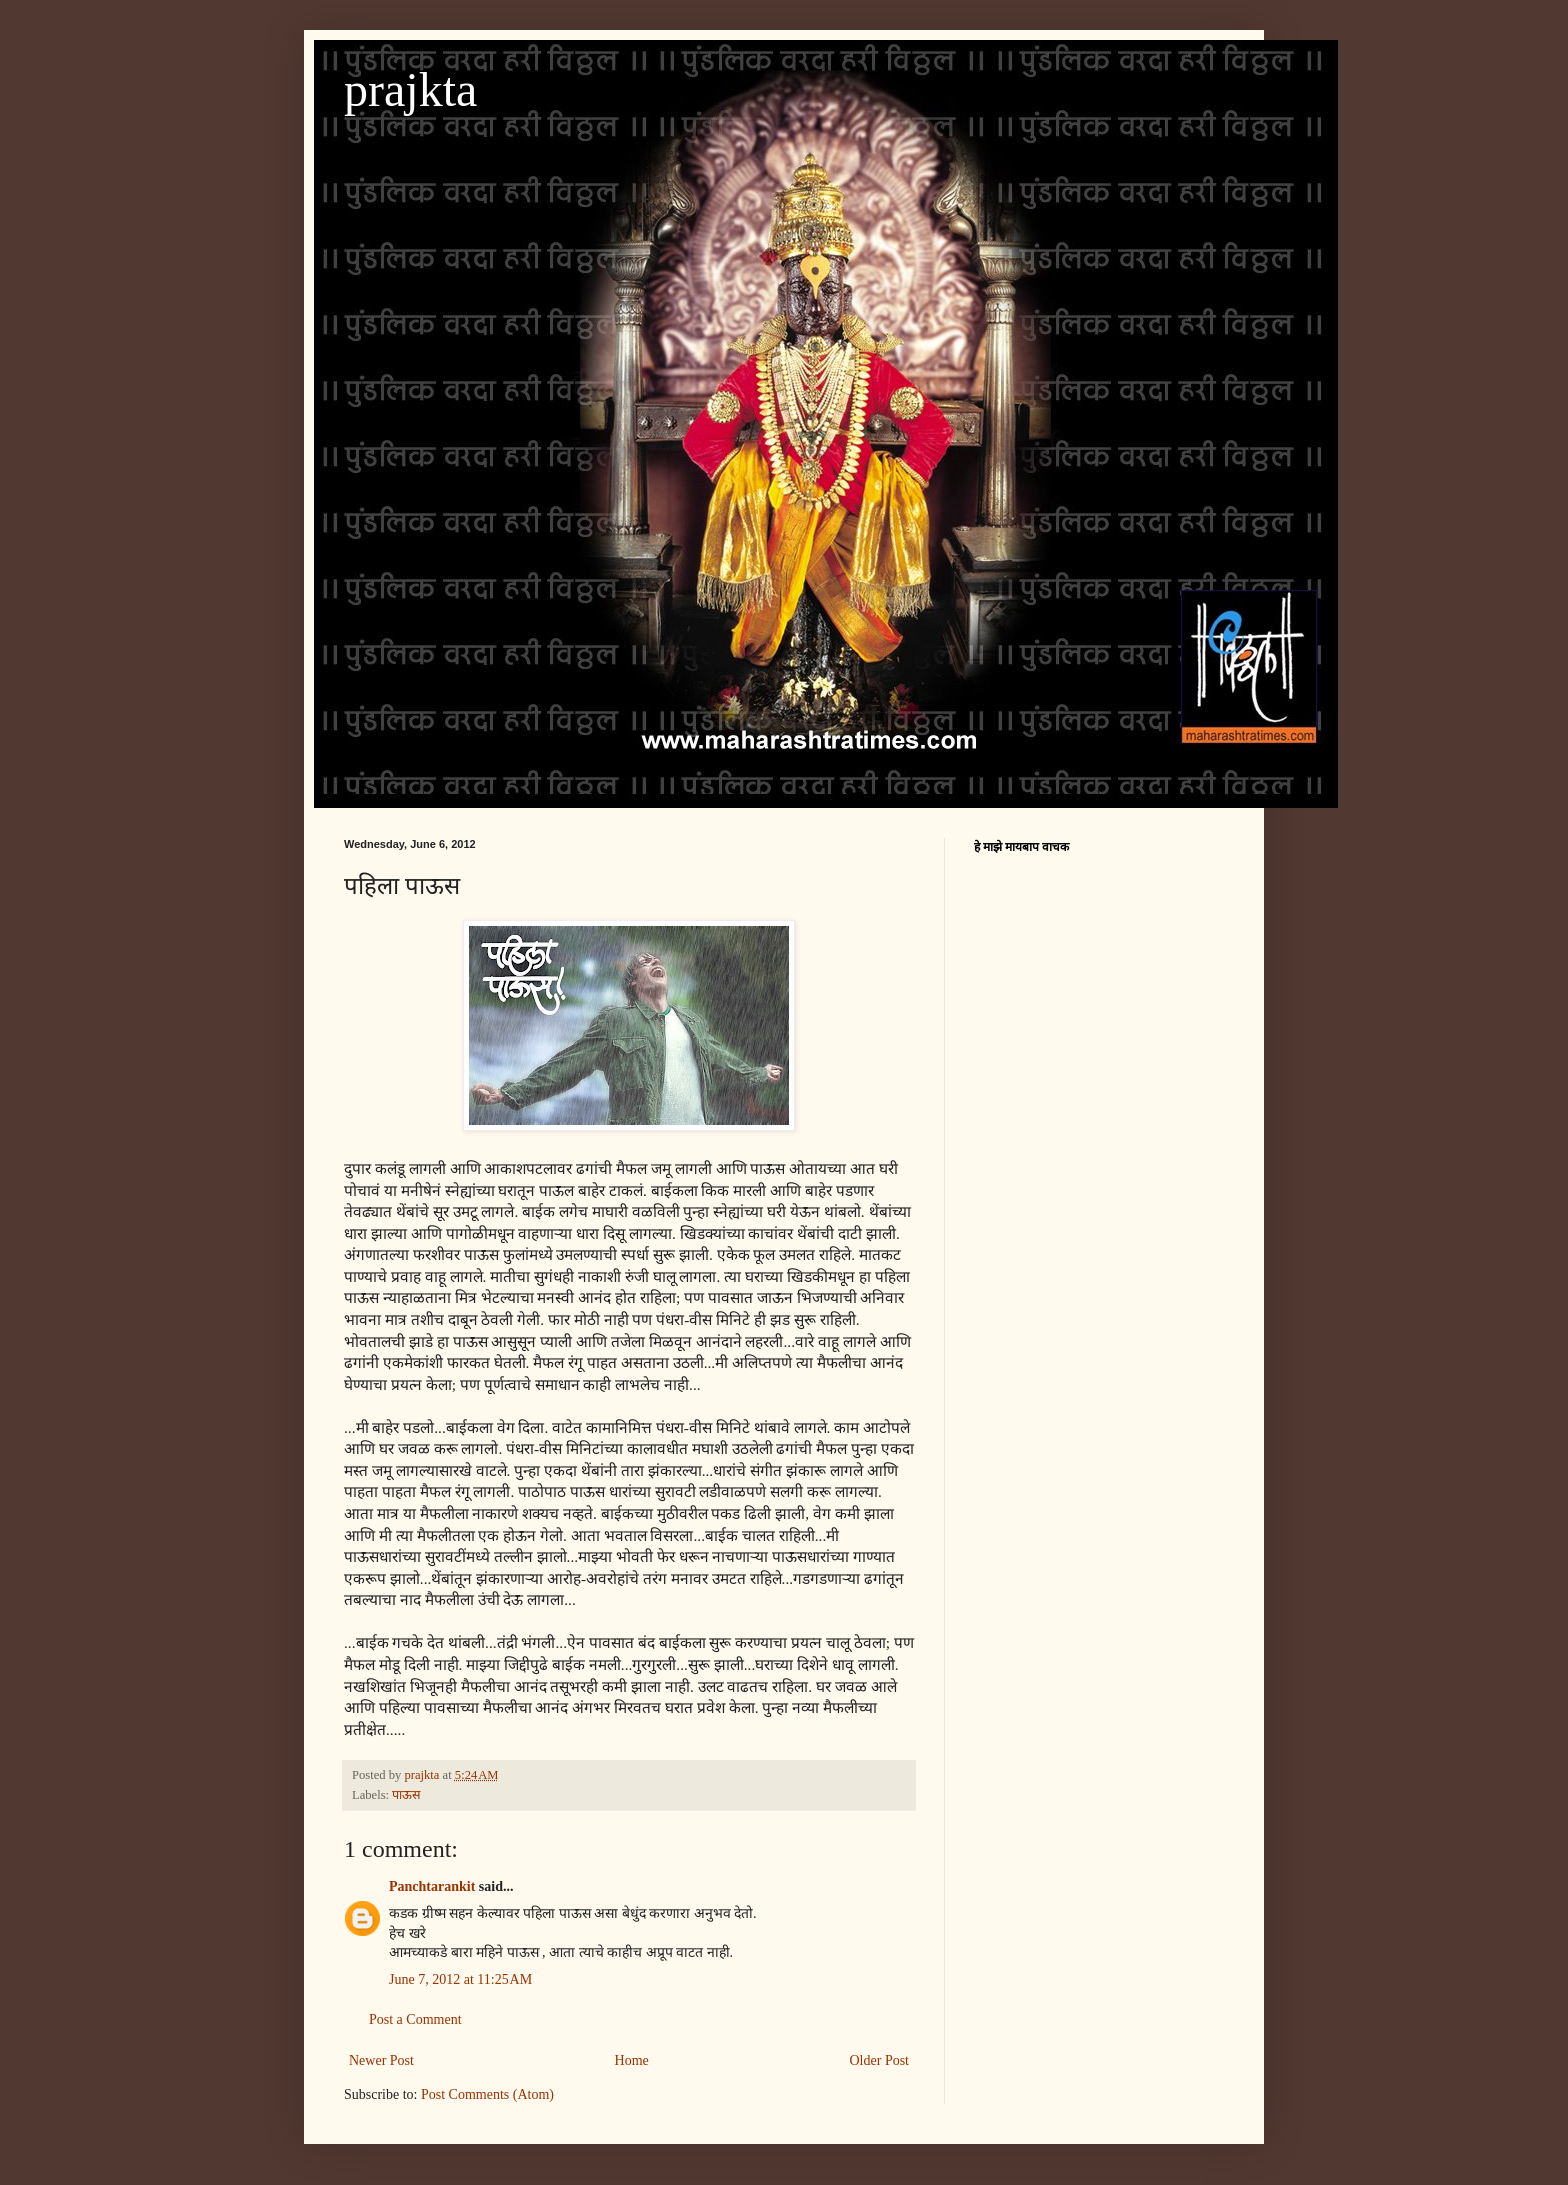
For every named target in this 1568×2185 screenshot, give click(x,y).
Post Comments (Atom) (487, 2094)
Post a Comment (415, 2019)
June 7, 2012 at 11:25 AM (460, 1979)
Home (632, 2060)
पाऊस (406, 1795)
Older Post (880, 2060)
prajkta (410, 89)
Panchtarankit (432, 1886)
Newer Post (381, 2060)
